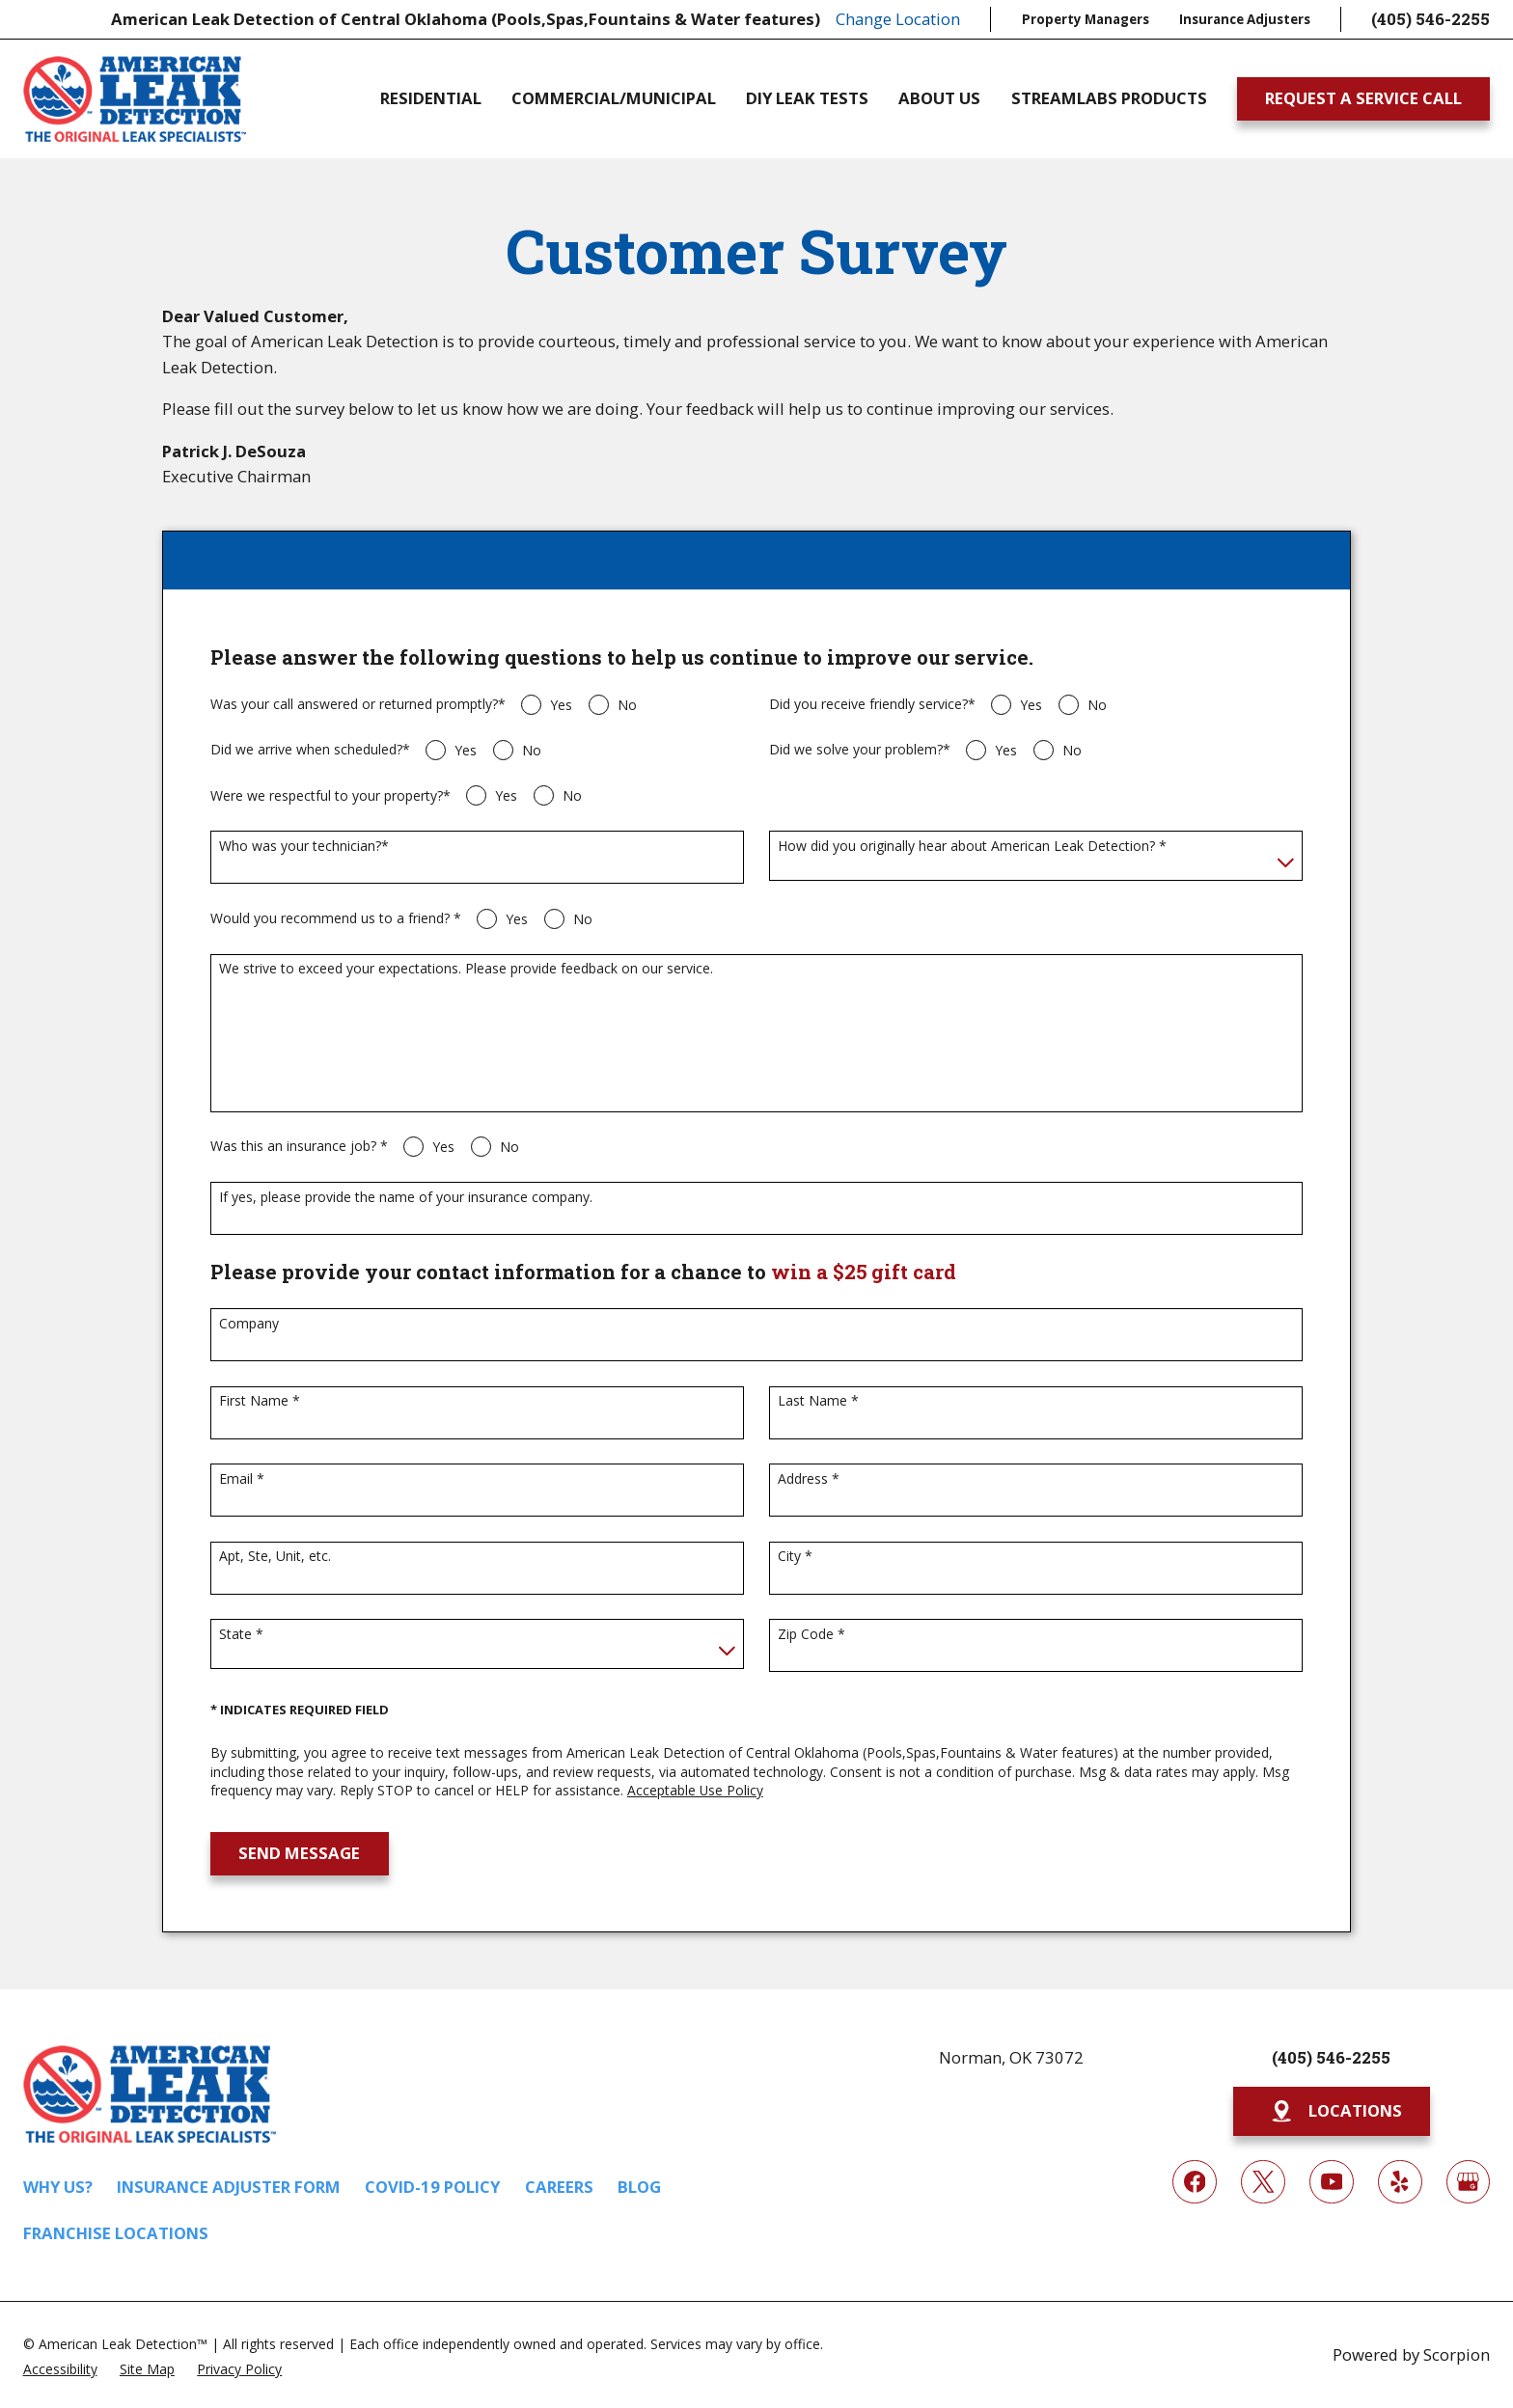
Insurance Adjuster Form (229, 2186)
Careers (559, 2186)
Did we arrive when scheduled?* (310, 750)
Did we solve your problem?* (859, 750)
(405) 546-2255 (1430, 19)
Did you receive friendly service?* (872, 705)
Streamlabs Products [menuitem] (1109, 99)
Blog (639, 2186)
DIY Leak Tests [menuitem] (807, 99)
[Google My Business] (1468, 2181)
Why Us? (58, 2186)
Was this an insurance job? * (299, 1146)
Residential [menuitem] (430, 99)
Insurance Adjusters (1244, 19)
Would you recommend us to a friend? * (335, 919)
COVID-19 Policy (432, 2186)
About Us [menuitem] (939, 99)
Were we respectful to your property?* (330, 796)
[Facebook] (1194, 2181)
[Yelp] (1399, 2181)
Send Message (299, 1853)
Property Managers (1085, 19)
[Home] (135, 99)
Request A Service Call (1363, 98)
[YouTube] (1331, 2181)
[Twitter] (1262, 2181)
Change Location (898, 19)
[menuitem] (60, 2368)
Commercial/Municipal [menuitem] (613, 99)
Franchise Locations (115, 2233)
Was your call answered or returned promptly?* (358, 705)
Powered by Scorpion (1411, 2354)
